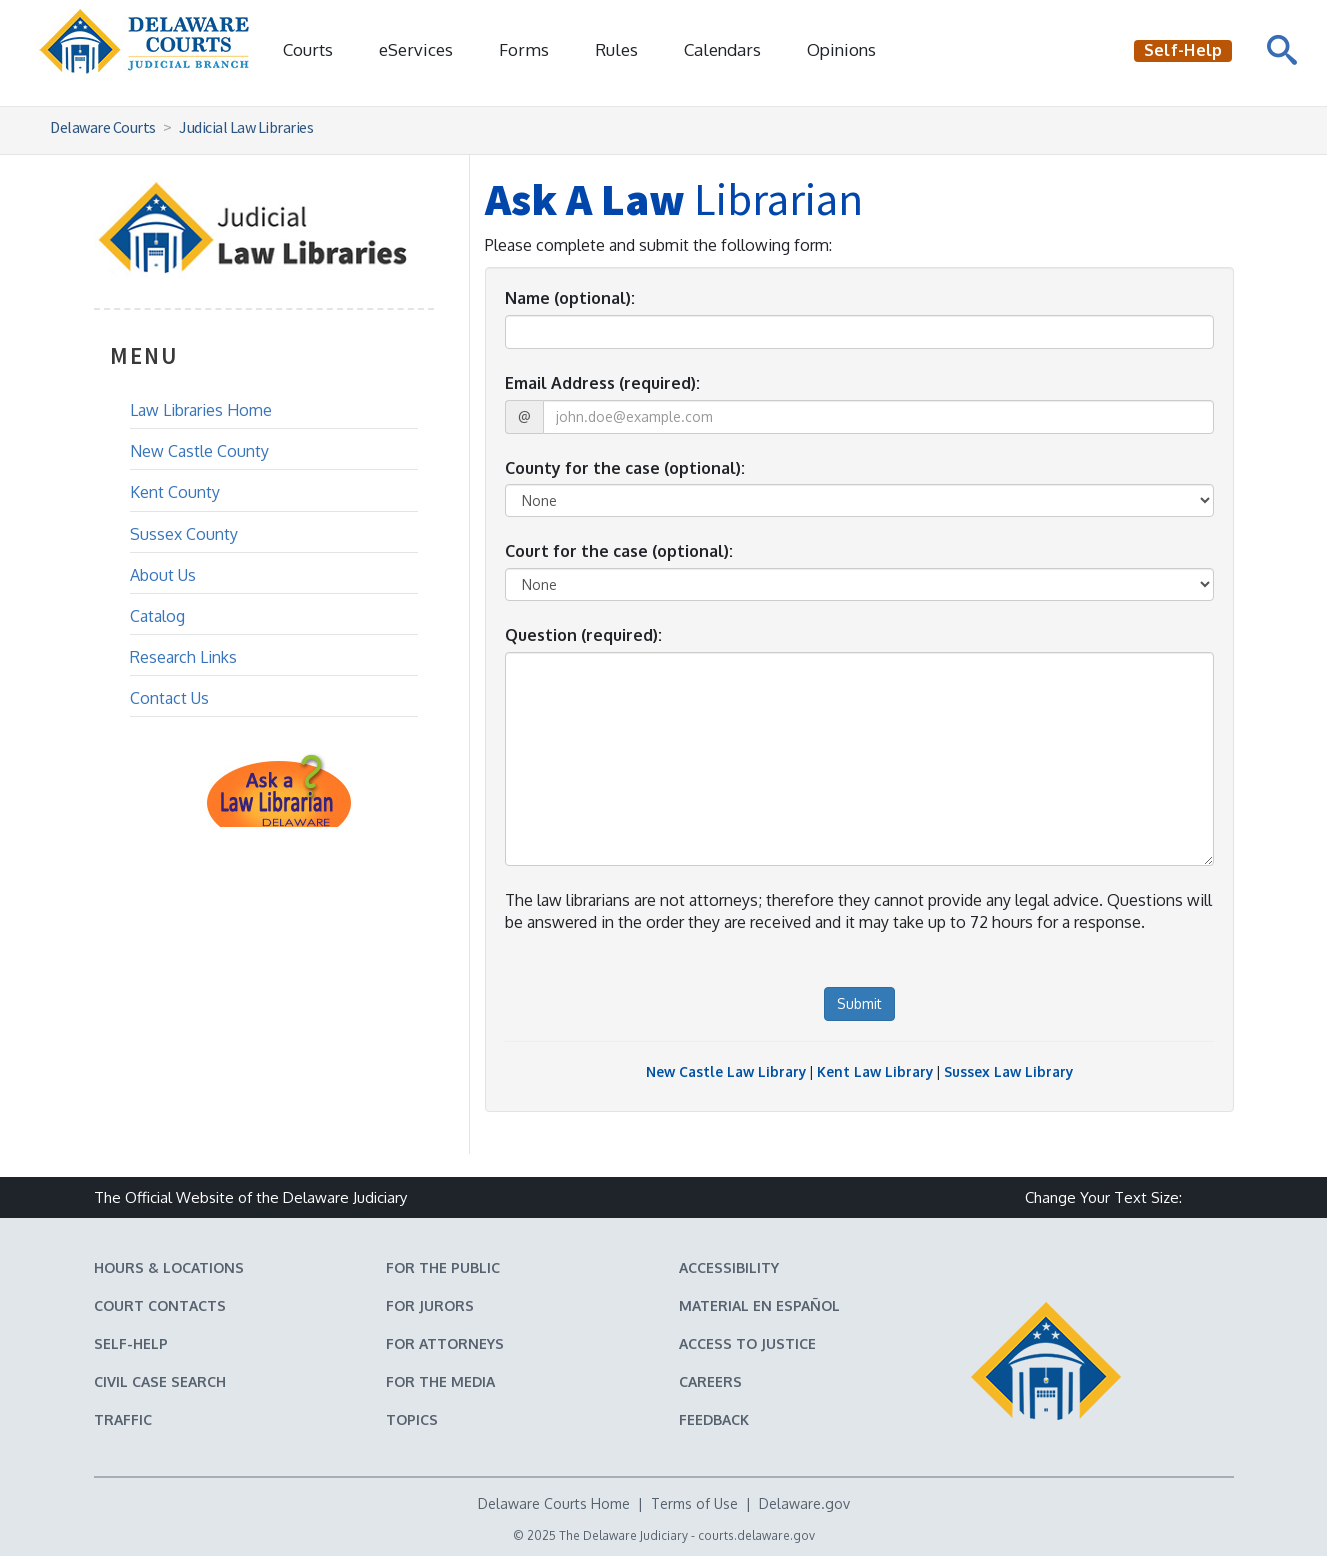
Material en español (759, 1305)
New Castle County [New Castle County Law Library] (199, 451)
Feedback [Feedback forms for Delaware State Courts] (714, 1419)
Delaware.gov (804, 1503)
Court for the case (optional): (619, 551)
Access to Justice (747, 1343)
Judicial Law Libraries (246, 127)
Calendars (722, 49)
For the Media (440, 1381)
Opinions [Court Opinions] (841, 49)
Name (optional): (570, 298)
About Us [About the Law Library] (163, 575)
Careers (710, 1381)
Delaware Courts (103, 127)
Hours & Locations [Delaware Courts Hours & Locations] (169, 1267)
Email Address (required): (602, 383)
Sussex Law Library (1008, 1071)
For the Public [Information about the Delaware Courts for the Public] (443, 1267)
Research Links (183, 657)
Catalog (157, 616)
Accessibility (729, 1267)
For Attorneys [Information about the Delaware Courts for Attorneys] (445, 1343)
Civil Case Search (160, 1381)
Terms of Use (694, 1503)
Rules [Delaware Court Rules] (616, 49)
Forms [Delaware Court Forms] (524, 49)
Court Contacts (160, 1305)
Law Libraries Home (201, 410)
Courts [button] (308, 49)
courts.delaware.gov (756, 1535)
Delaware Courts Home (554, 1503)
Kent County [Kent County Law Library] (175, 492)
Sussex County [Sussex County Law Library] (184, 534)
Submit (859, 1003)
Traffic (123, 1419)
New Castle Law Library (726, 1071)
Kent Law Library (875, 1071)
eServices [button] (416, 49)
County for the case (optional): (625, 468)
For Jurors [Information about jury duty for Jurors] (430, 1305)
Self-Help (131, 1343)
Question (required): (583, 635)
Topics (412, 1419)
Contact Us (169, 698)
